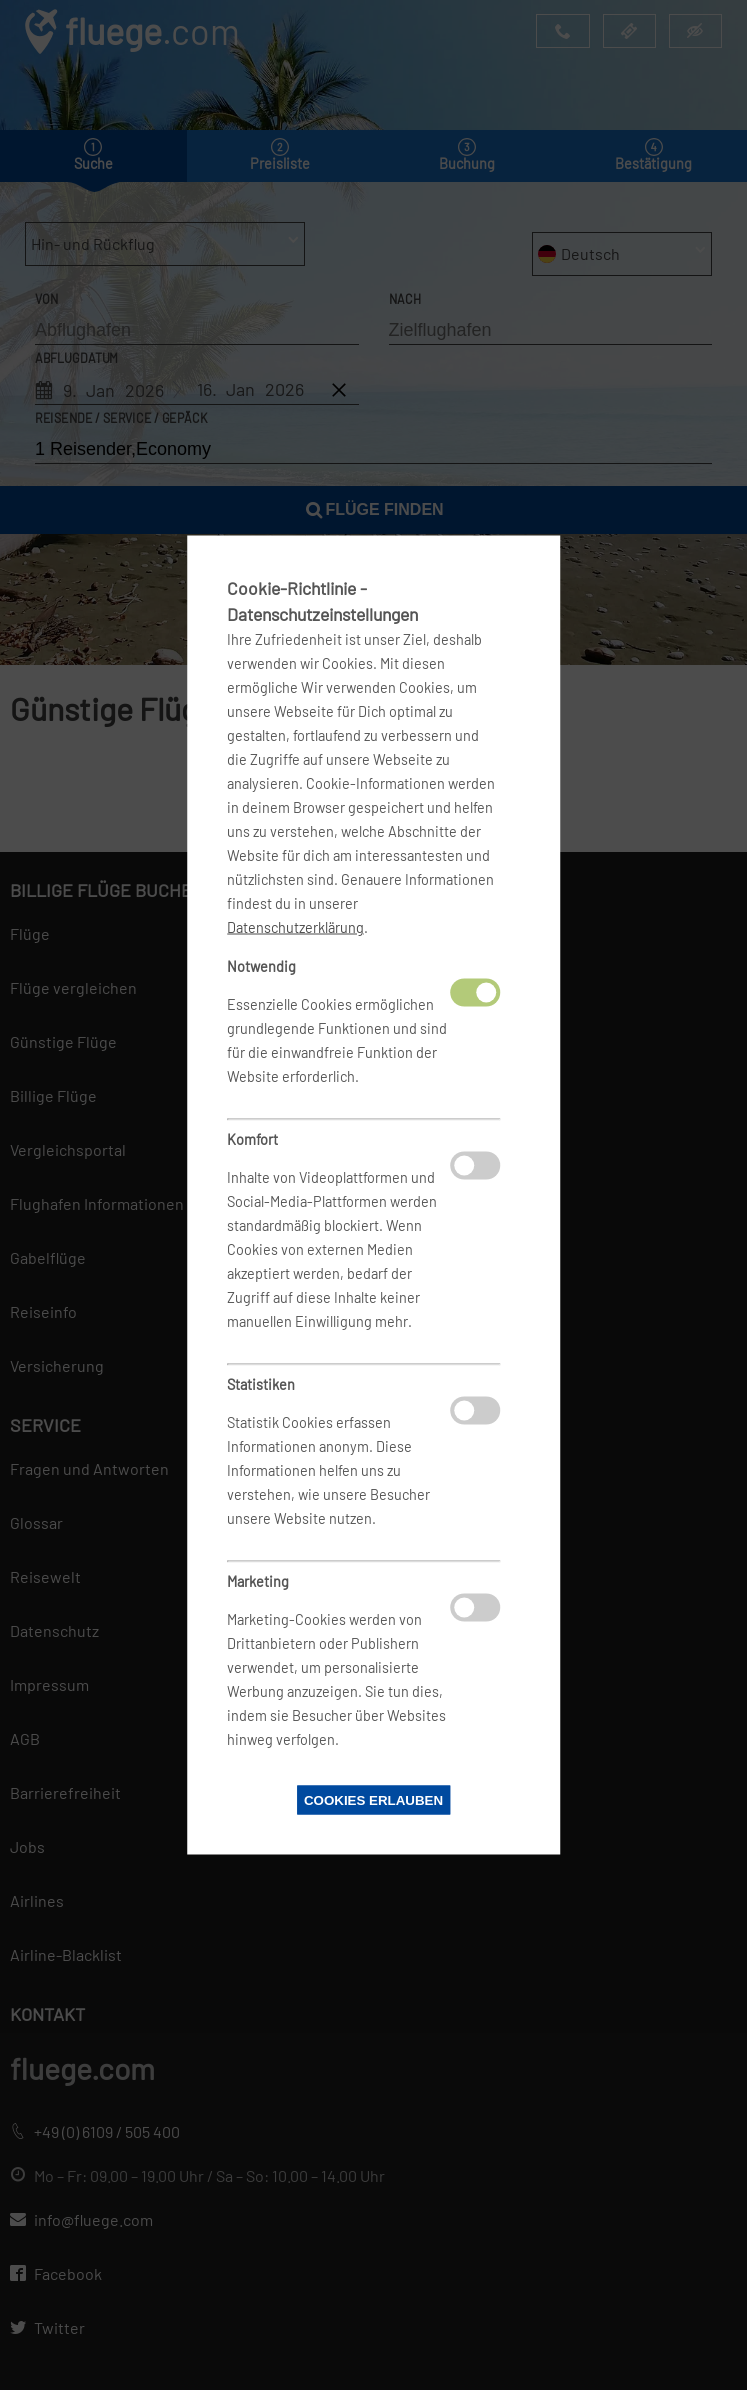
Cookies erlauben (373, 1800)
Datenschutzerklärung (295, 927)
